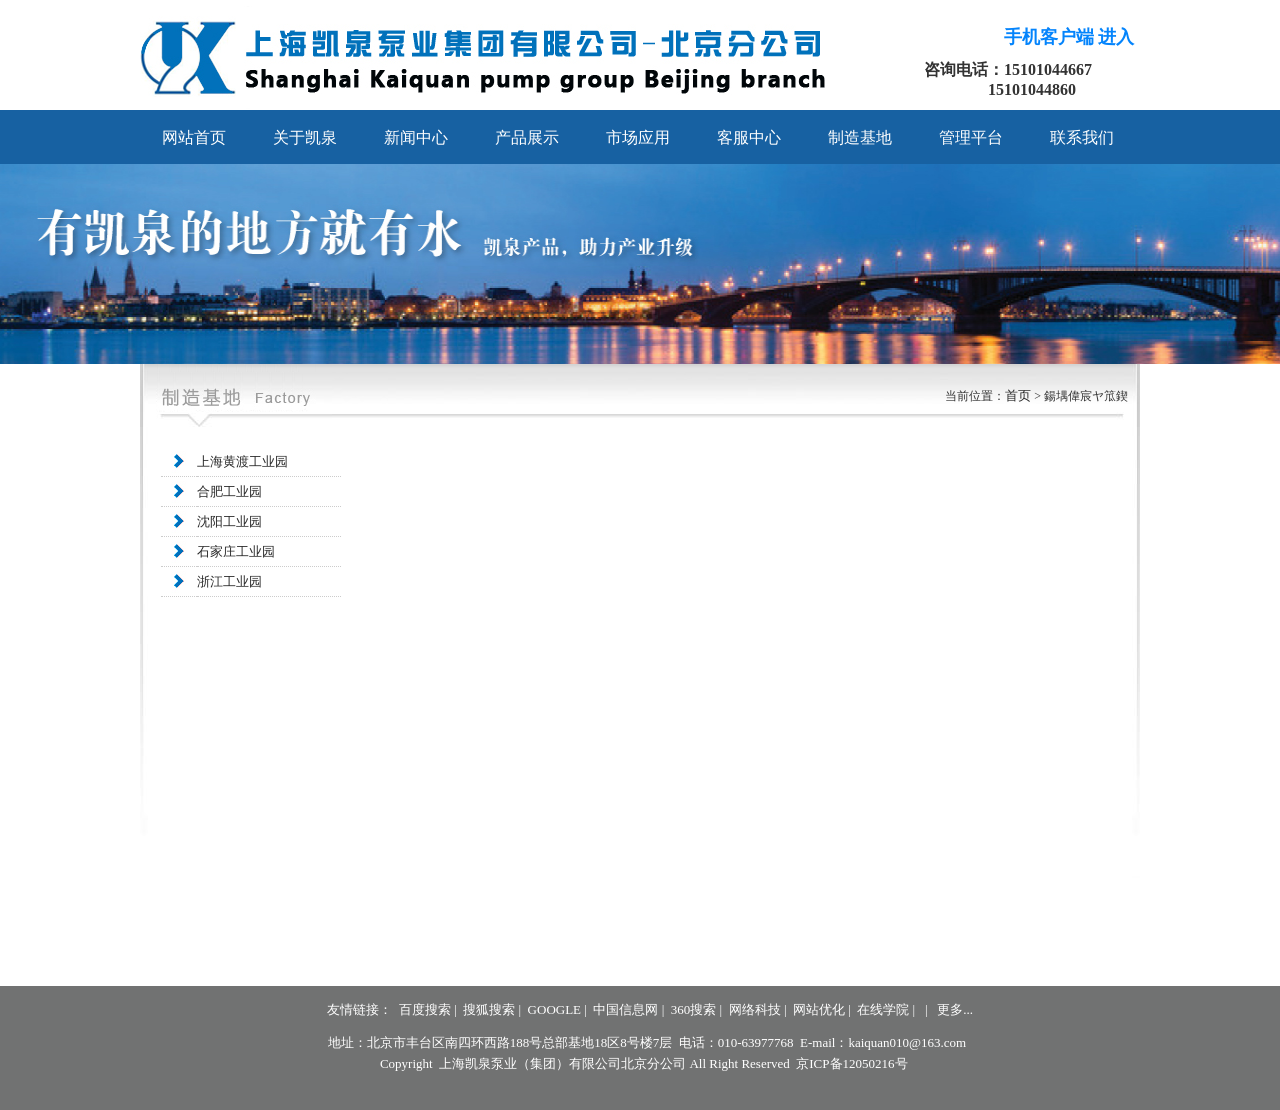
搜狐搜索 (489, 1009)
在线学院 (883, 1009)
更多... (955, 1009)
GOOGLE (554, 1009)
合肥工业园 (229, 491)
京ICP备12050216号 (851, 1063)
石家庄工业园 (236, 551)
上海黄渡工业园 (242, 461)
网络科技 (755, 1009)
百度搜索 (425, 1009)
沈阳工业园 (229, 521)
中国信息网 (625, 1009)
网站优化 (819, 1009)
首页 (1019, 395)
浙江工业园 (229, 581)
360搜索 (694, 1009)
